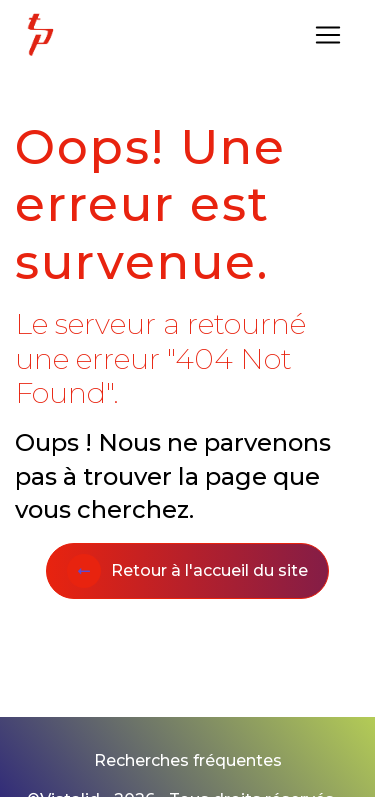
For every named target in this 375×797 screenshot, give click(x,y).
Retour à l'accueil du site (187, 571)
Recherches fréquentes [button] (188, 760)
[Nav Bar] (328, 35)
